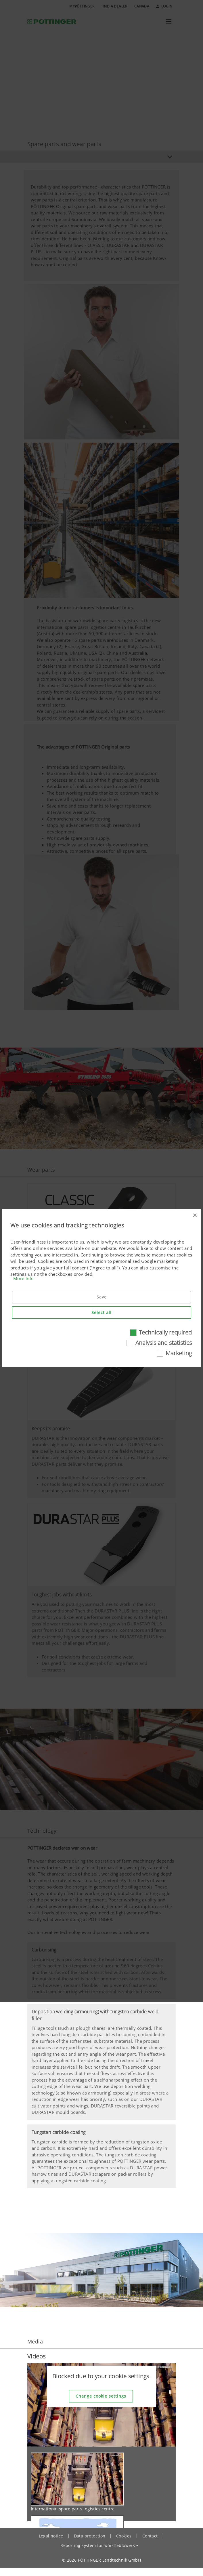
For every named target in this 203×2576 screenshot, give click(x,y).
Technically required (165, 1332)
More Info (23, 1278)
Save (102, 1297)
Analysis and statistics (163, 1343)
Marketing (179, 1353)
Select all (101, 1312)
